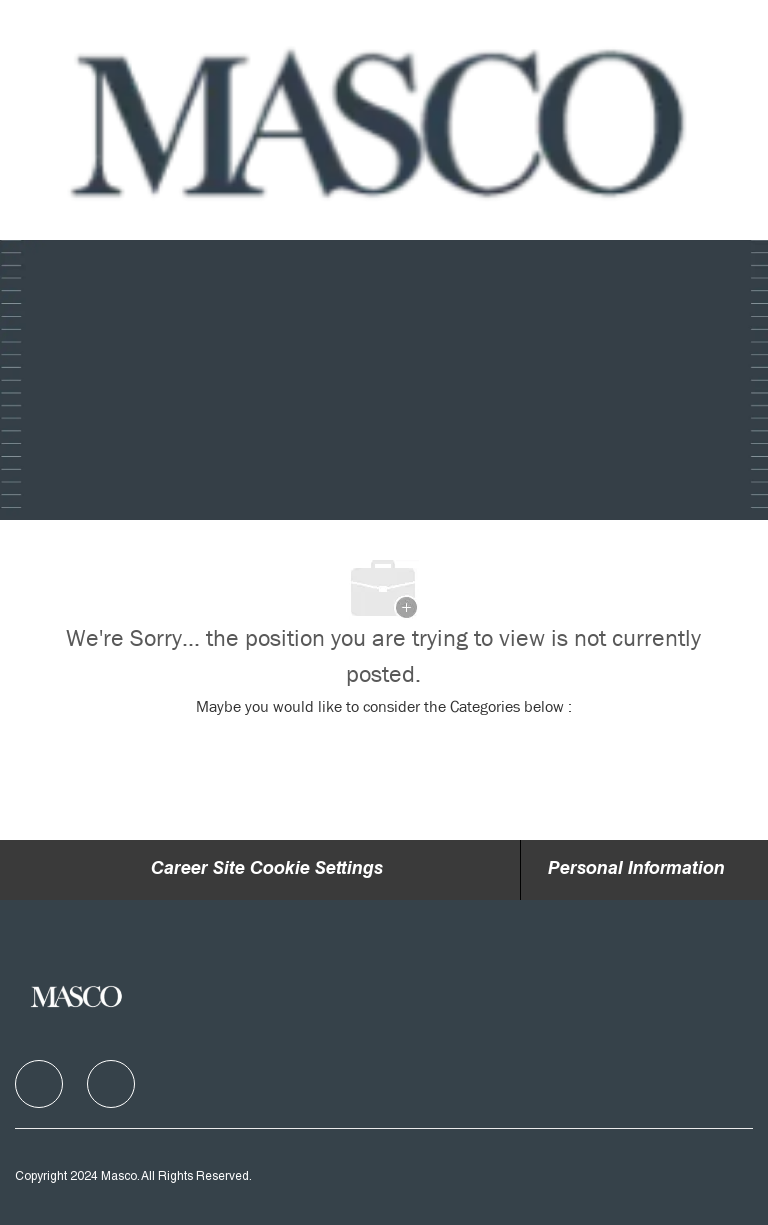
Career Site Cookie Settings (267, 870)
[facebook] (39, 1084)
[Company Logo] (381, 121)
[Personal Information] (636, 870)
